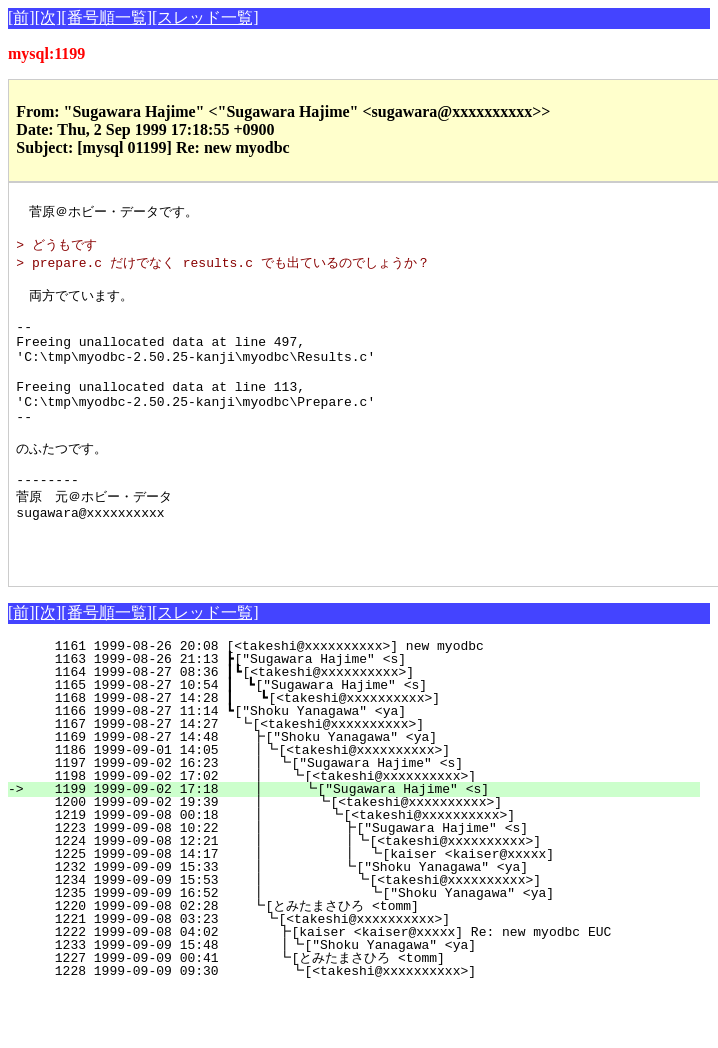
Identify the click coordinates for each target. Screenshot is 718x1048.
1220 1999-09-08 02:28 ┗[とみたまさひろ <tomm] (358, 963)
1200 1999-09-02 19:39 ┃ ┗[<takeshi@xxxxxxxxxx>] (358, 859)
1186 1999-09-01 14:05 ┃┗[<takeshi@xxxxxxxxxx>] (364, 807)
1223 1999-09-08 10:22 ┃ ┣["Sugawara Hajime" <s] (356, 885)
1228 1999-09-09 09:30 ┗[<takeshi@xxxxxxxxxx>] (364, 1028)
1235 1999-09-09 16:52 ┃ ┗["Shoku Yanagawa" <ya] (353, 950)
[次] (48, 17)
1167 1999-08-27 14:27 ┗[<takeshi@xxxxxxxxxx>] (369, 781)
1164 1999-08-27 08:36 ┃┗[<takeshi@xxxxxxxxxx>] (366, 729)
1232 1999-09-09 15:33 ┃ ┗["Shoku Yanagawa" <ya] (356, 924)
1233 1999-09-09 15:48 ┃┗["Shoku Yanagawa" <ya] (361, 1002)
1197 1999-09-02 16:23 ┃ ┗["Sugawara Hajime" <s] (362, 820)
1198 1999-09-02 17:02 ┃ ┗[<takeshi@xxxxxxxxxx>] (361, 833)
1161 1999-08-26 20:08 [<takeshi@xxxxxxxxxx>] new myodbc (374, 703)
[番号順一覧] (106, 17)
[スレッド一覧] (205, 17)
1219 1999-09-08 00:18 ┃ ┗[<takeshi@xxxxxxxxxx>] (357, 872)
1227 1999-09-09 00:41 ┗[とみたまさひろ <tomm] (356, 1015)
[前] (21, 17)
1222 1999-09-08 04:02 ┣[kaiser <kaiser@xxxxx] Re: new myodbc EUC (365, 989)
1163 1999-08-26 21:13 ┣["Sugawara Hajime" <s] (370, 716)
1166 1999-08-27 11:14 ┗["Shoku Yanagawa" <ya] (370, 768)
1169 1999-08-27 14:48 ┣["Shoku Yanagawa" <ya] (367, 794)
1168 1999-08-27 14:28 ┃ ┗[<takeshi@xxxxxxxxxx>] (364, 755)
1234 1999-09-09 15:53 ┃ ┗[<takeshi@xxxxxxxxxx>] (354, 937)
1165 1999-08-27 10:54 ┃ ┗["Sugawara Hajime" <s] (365, 742)
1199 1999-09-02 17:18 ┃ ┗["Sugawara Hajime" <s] (360, 846)
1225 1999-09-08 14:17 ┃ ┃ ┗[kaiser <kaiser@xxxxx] (351, 911)
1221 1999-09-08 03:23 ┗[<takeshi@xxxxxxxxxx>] (366, 976)
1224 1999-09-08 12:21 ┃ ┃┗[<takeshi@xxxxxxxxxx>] (352, 898)
